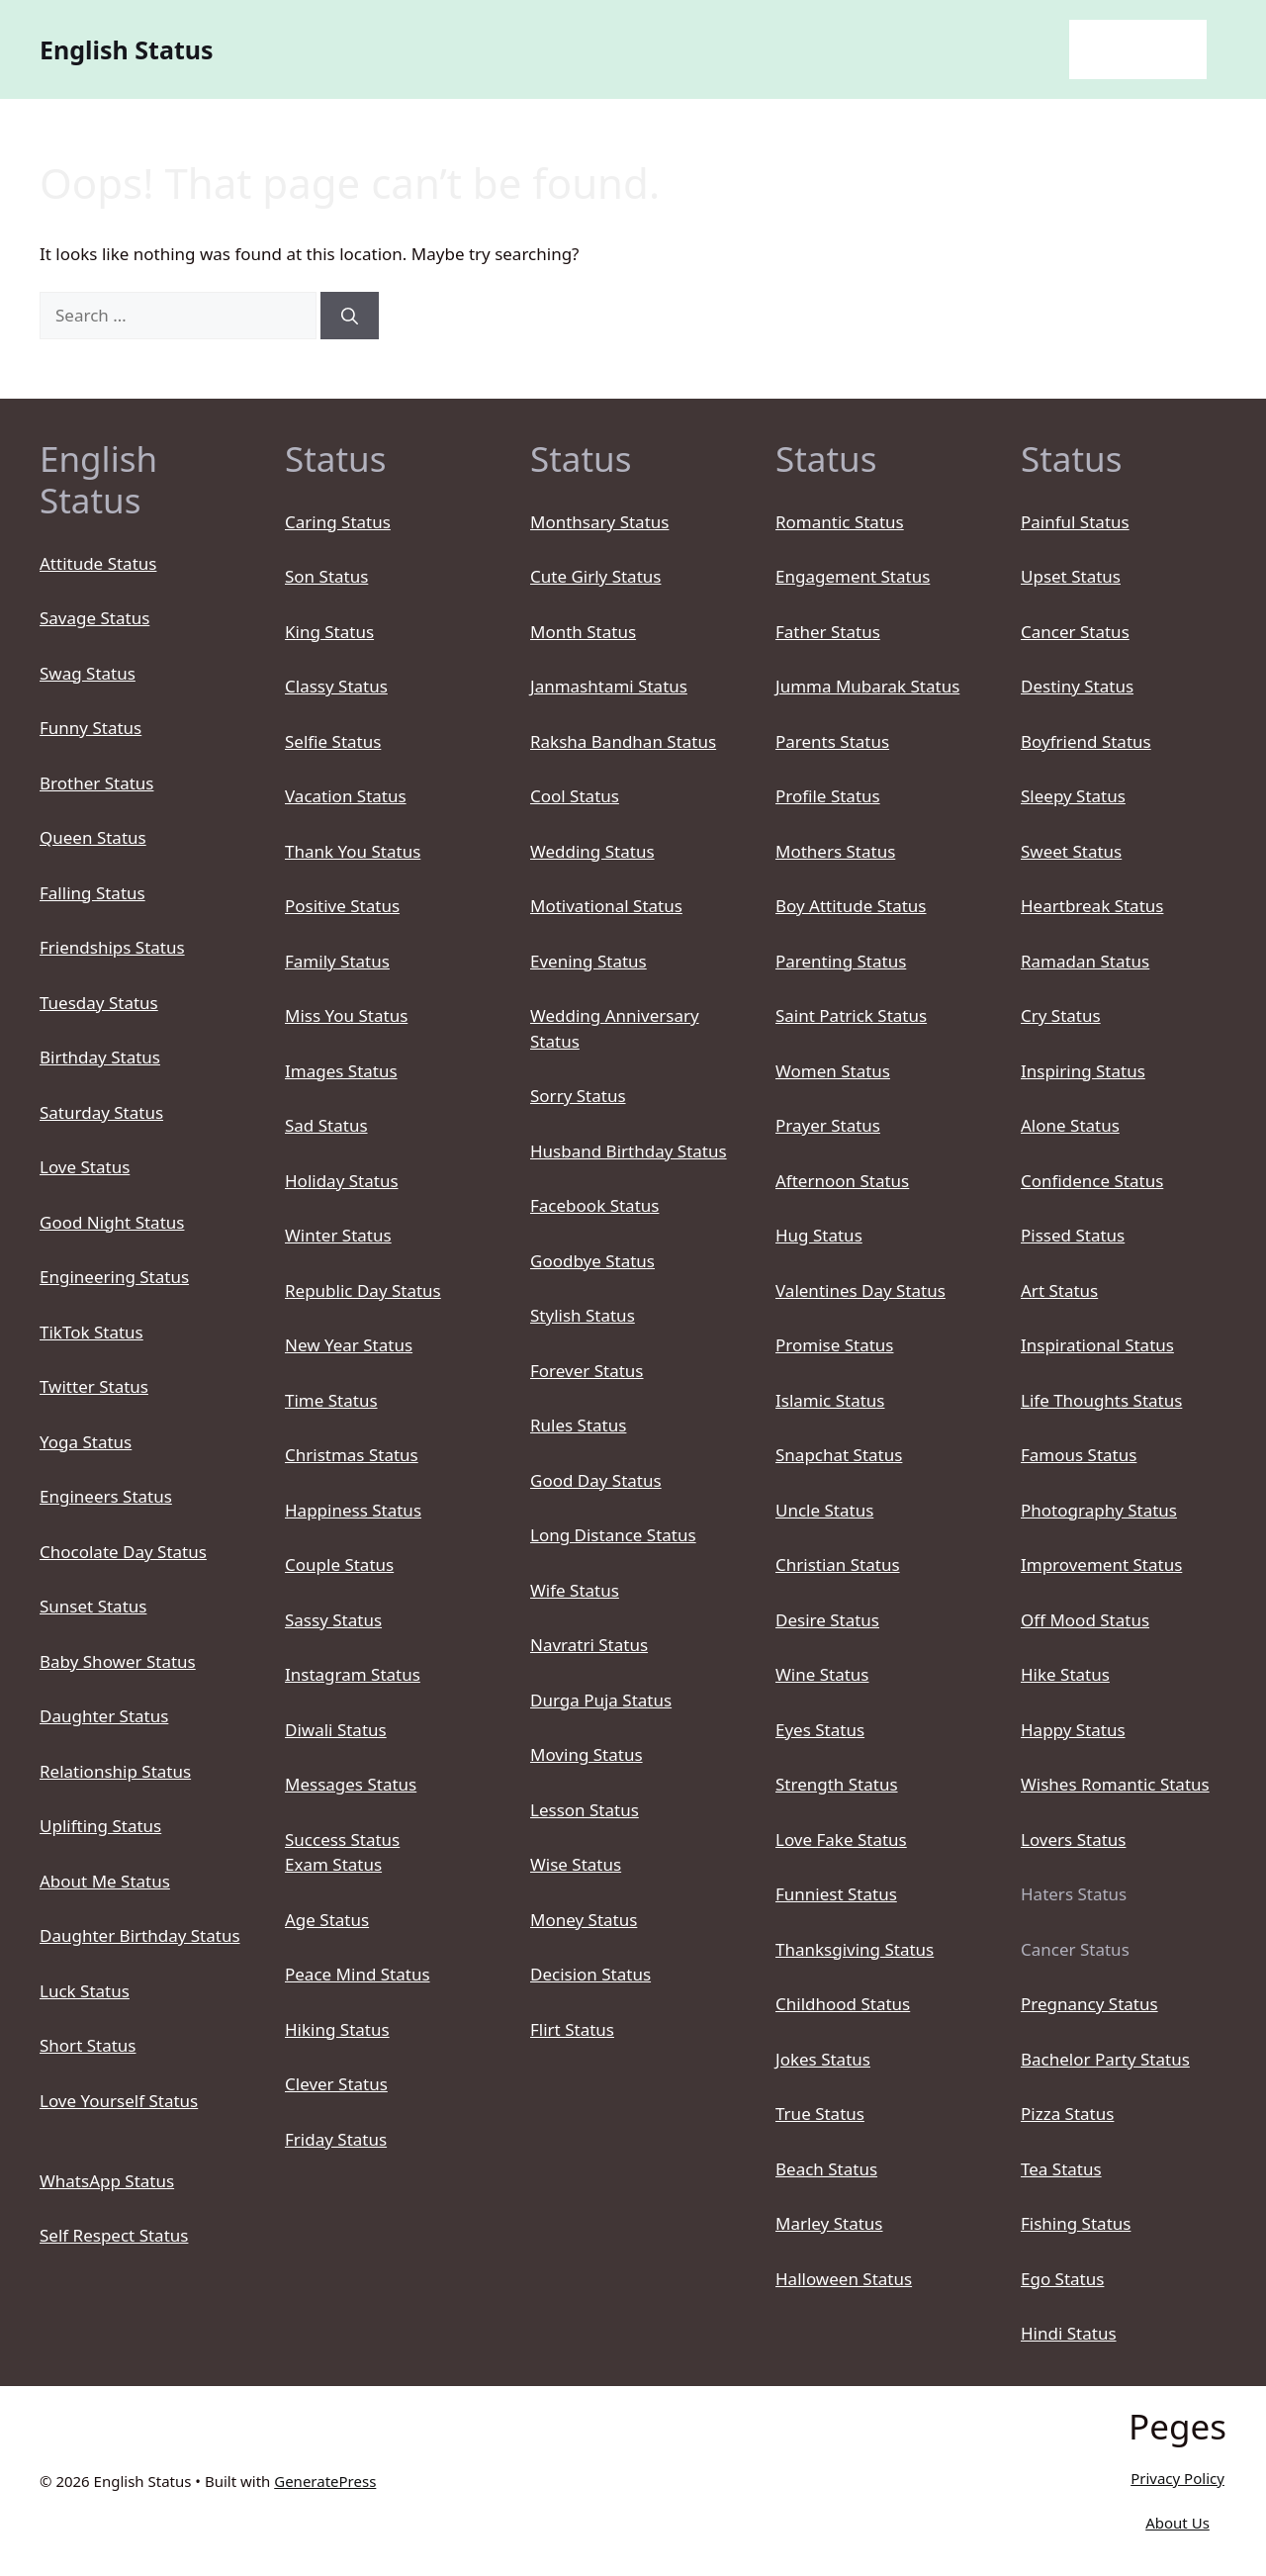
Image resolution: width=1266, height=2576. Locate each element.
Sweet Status (1071, 851)
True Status (819, 2113)
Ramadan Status (1085, 961)
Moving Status (586, 1754)
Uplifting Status (100, 1825)
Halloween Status (843, 2278)
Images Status (341, 1070)
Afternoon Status (842, 1180)
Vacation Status (346, 795)
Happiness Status (353, 1510)
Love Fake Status (841, 1839)
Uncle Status (824, 1510)
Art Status (1059, 1290)
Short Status (88, 2045)
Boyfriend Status (1086, 741)
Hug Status (818, 1235)
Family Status (337, 961)
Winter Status (338, 1235)
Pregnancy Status (1089, 2003)
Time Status (331, 1400)
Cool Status (574, 795)
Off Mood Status (1085, 1620)
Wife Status (574, 1590)
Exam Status (333, 1864)
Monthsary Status (599, 521)
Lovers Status (1073, 1839)
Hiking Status (337, 2029)
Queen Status (93, 837)
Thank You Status (352, 851)
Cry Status (1061, 1015)
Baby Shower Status (118, 1661)
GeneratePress (325, 2481)
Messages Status (350, 1784)
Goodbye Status (592, 1260)
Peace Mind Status (357, 1974)
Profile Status (827, 795)
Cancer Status (1075, 631)
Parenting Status (840, 961)
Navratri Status (589, 1644)
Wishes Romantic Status (1115, 1784)
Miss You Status (346, 1015)
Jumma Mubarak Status (867, 686)
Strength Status (836, 1784)
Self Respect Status (114, 2235)
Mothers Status (835, 851)
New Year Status (348, 1345)
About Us (1177, 2522)
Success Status (342, 1839)
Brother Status (96, 783)
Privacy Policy (1177, 2478)
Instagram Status (352, 1674)
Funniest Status (836, 1894)
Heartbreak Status (1092, 905)
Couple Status (339, 1564)
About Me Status (105, 1881)
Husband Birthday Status (628, 1151)
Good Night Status (112, 1222)
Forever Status (587, 1370)
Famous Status (1078, 1454)
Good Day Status (596, 1480)
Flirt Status (572, 2029)
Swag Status (88, 673)
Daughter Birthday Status (140, 1935)
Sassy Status (333, 1620)
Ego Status (1062, 2278)
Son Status (326, 576)
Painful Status (1075, 521)
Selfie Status (333, 741)
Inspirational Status (1097, 1345)
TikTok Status (91, 1332)
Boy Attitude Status (851, 905)
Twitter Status (94, 1386)
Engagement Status (852, 576)
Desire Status (827, 1620)
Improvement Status (1101, 1564)
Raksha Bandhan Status (623, 741)
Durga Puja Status (601, 1700)
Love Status (85, 1166)
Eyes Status (819, 1729)
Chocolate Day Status (123, 1551)
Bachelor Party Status (1105, 2059)
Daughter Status (104, 1715)
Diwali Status (336, 1729)
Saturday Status (101, 1112)
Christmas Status (351, 1454)
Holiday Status (342, 1180)
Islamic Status (829, 1400)
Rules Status (578, 1425)
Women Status (832, 1070)
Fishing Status (1075, 2223)
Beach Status (826, 2169)
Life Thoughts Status (1101, 1400)
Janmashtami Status (608, 686)
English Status (127, 49)
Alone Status (1070, 1125)
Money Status (583, 1919)
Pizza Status (1067, 2113)
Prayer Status (827, 1125)
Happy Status (1073, 1729)
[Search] (349, 315)
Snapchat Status (838, 1454)
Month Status (583, 631)
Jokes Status (822, 2059)
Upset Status (1071, 576)
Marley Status (829, 2223)
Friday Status (336, 2139)
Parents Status (832, 741)
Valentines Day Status (860, 1290)
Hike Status (1065, 1674)
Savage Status (94, 617)
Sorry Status (578, 1095)
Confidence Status (1092, 1180)
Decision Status (590, 1974)
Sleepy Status (1073, 795)
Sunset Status (93, 1606)
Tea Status (1061, 2169)
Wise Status (575, 1864)
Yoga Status (86, 1441)
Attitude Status (98, 563)
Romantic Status (839, 521)
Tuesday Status (99, 1002)
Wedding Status (592, 851)
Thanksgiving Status (854, 1949)
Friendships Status (112, 947)
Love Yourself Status (119, 2100)
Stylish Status (582, 1315)
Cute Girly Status (595, 576)
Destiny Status (1077, 686)
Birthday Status (100, 1057)
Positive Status (342, 905)
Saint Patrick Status (851, 1015)
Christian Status (837, 1564)
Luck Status (85, 1990)
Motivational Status (606, 905)
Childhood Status (842, 2003)
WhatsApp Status (107, 2180)
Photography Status (1099, 1510)
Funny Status (90, 727)
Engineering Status (114, 1276)
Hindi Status (1069, 2333)
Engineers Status (106, 1496)
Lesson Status (584, 1809)
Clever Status (336, 2083)
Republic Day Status (363, 1290)
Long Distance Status (613, 1534)
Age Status (327, 1919)
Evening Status (588, 961)
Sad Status (326, 1125)
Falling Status (92, 892)
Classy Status (336, 686)
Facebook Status (594, 1205)
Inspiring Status (1083, 1070)
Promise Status (834, 1345)
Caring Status (338, 521)
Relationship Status (115, 1771)
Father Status (827, 631)
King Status (329, 631)
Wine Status (822, 1674)
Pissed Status (1073, 1235)
